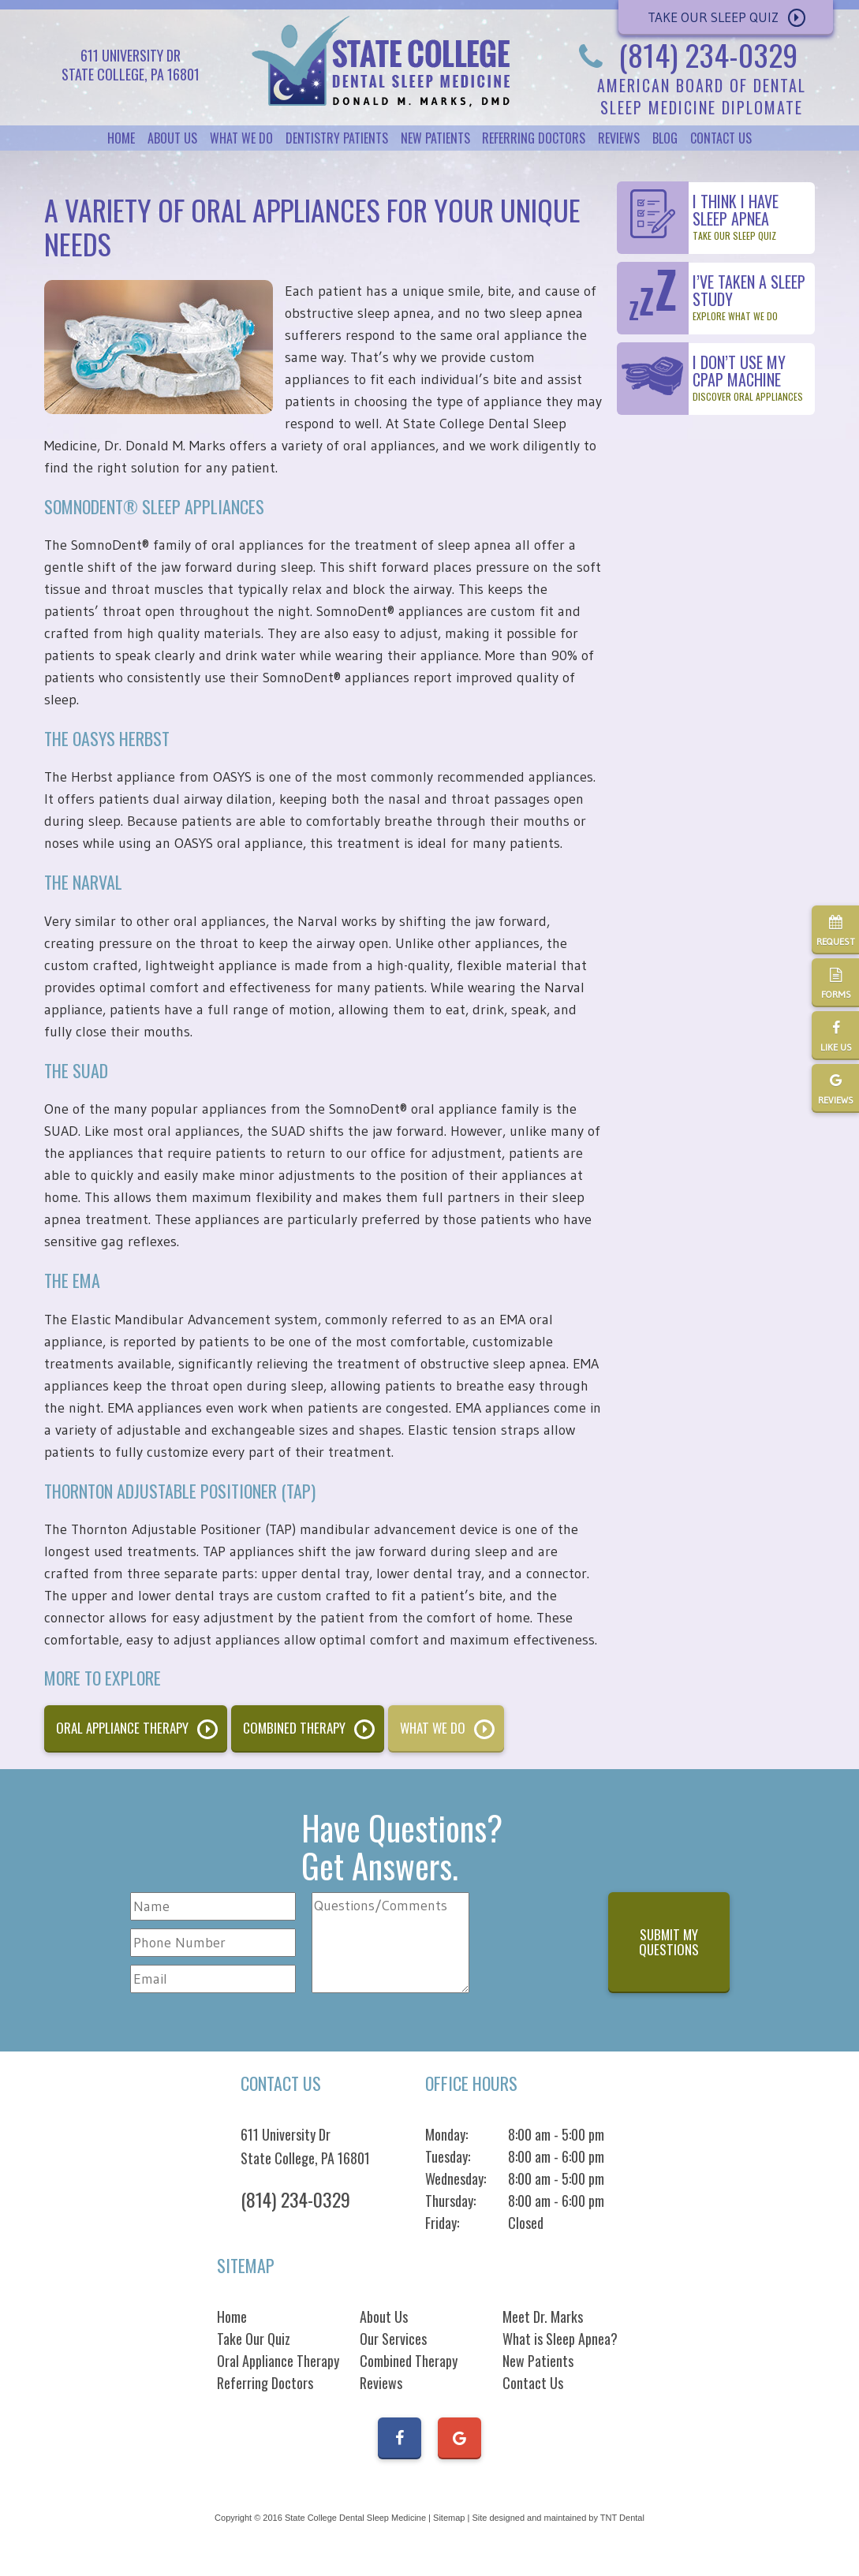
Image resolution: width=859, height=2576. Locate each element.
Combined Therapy (294, 1728)
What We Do (241, 138)
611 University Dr (305, 2146)
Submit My (669, 1942)
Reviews (619, 138)
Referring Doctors (533, 138)
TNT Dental (622, 2517)
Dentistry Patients (337, 138)
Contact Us (721, 138)
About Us (172, 138)
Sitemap (449, 2517)
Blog (665, 138)
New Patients (435, 138)
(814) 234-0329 (683, 54)
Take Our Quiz (253, 2338)
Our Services (393, 2338)
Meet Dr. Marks (542, 2316)
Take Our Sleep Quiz (713, 17)
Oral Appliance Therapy (122, 1728)
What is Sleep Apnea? (560, 2338)
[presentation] (542, 1945)
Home (121, 138)
